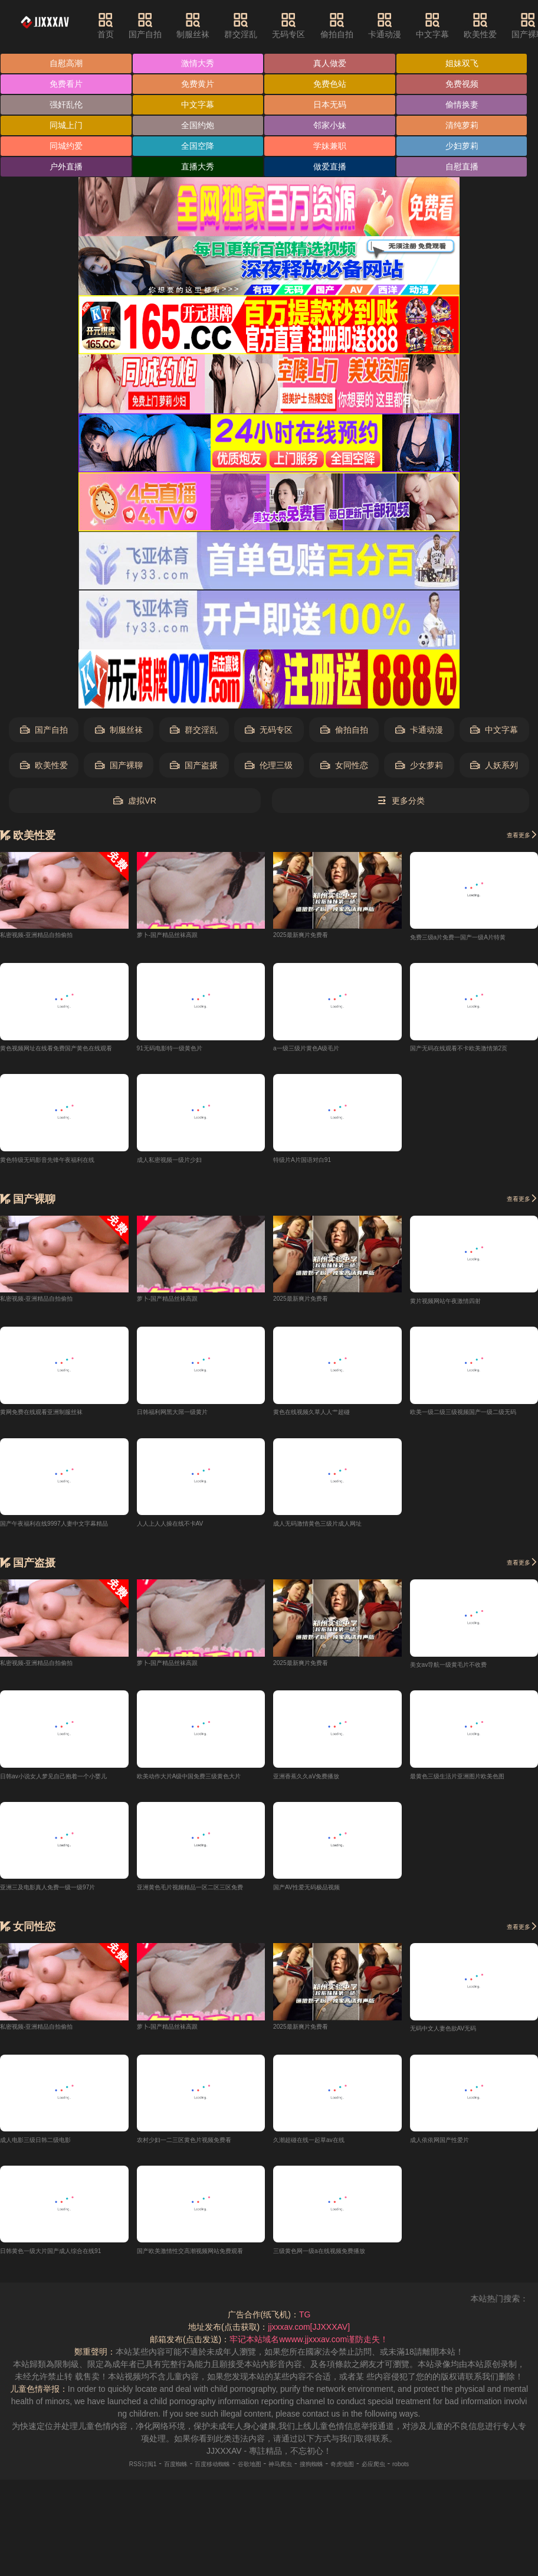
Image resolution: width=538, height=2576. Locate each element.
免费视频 (461, 84)
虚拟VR (134, 801)
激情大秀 (197, 63)
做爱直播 (329, 166)
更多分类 (401, 801)
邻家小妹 (329, 125)
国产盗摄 (194, 765)
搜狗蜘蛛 (325, 2473)
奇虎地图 (365, 2473)
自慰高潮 (66, 63)
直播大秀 (197, 166)
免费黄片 (197, 84)
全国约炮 (197, 125)
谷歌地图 (244, 2473)
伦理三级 (269, 765)
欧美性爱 (501, 25)
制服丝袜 (214, 25)
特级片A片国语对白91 (313, 1161)
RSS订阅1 (104, 2473)
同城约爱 (66, 146)
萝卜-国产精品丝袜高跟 (179, 934)
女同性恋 (344, 765)
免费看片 (66, 84)
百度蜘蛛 (146, 2473)
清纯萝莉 (461, 125)
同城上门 (66, 125)
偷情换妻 (461, 104)
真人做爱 (329, 63)
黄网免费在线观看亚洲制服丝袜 (58, 1415)
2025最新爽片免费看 (311, 934)
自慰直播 (461, 166)
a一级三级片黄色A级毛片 (319, 1049)
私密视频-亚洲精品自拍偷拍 (51, 934)
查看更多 (516, 834)
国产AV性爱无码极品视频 (319, 1893)
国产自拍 (166, 25)
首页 (126, 25)
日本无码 (329, 104)
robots (441, 2473)
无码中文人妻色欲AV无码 (456, 2035)
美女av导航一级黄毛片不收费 (464, 1669)
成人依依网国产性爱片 (451, 2148)
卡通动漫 (405, 25)
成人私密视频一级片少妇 (182, 1161)
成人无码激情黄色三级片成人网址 (335, 1527)
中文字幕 (453, 25)
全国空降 (197, 146)
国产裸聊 (119, 765)
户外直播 (66, 166)
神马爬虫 (284, 2473)
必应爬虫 (405, 2473)
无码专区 (309, 25)
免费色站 (329, 84)
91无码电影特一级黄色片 (183, 1049)
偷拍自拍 (357, 25)
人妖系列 (494, 765)
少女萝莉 (419, 765)
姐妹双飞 (461, 63)
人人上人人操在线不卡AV (183, 1527)
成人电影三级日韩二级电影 (49, 2148)
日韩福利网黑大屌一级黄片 (186, 1415)
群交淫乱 (261, 25)
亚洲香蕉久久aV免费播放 (319, 1782)
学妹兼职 (329, 146)
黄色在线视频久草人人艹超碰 (326, 1415)
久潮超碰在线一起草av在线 (323, 2148)
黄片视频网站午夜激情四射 (459, 1303)
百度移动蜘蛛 (196, 2473)
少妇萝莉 (461, 146)
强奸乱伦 (66, 104)
